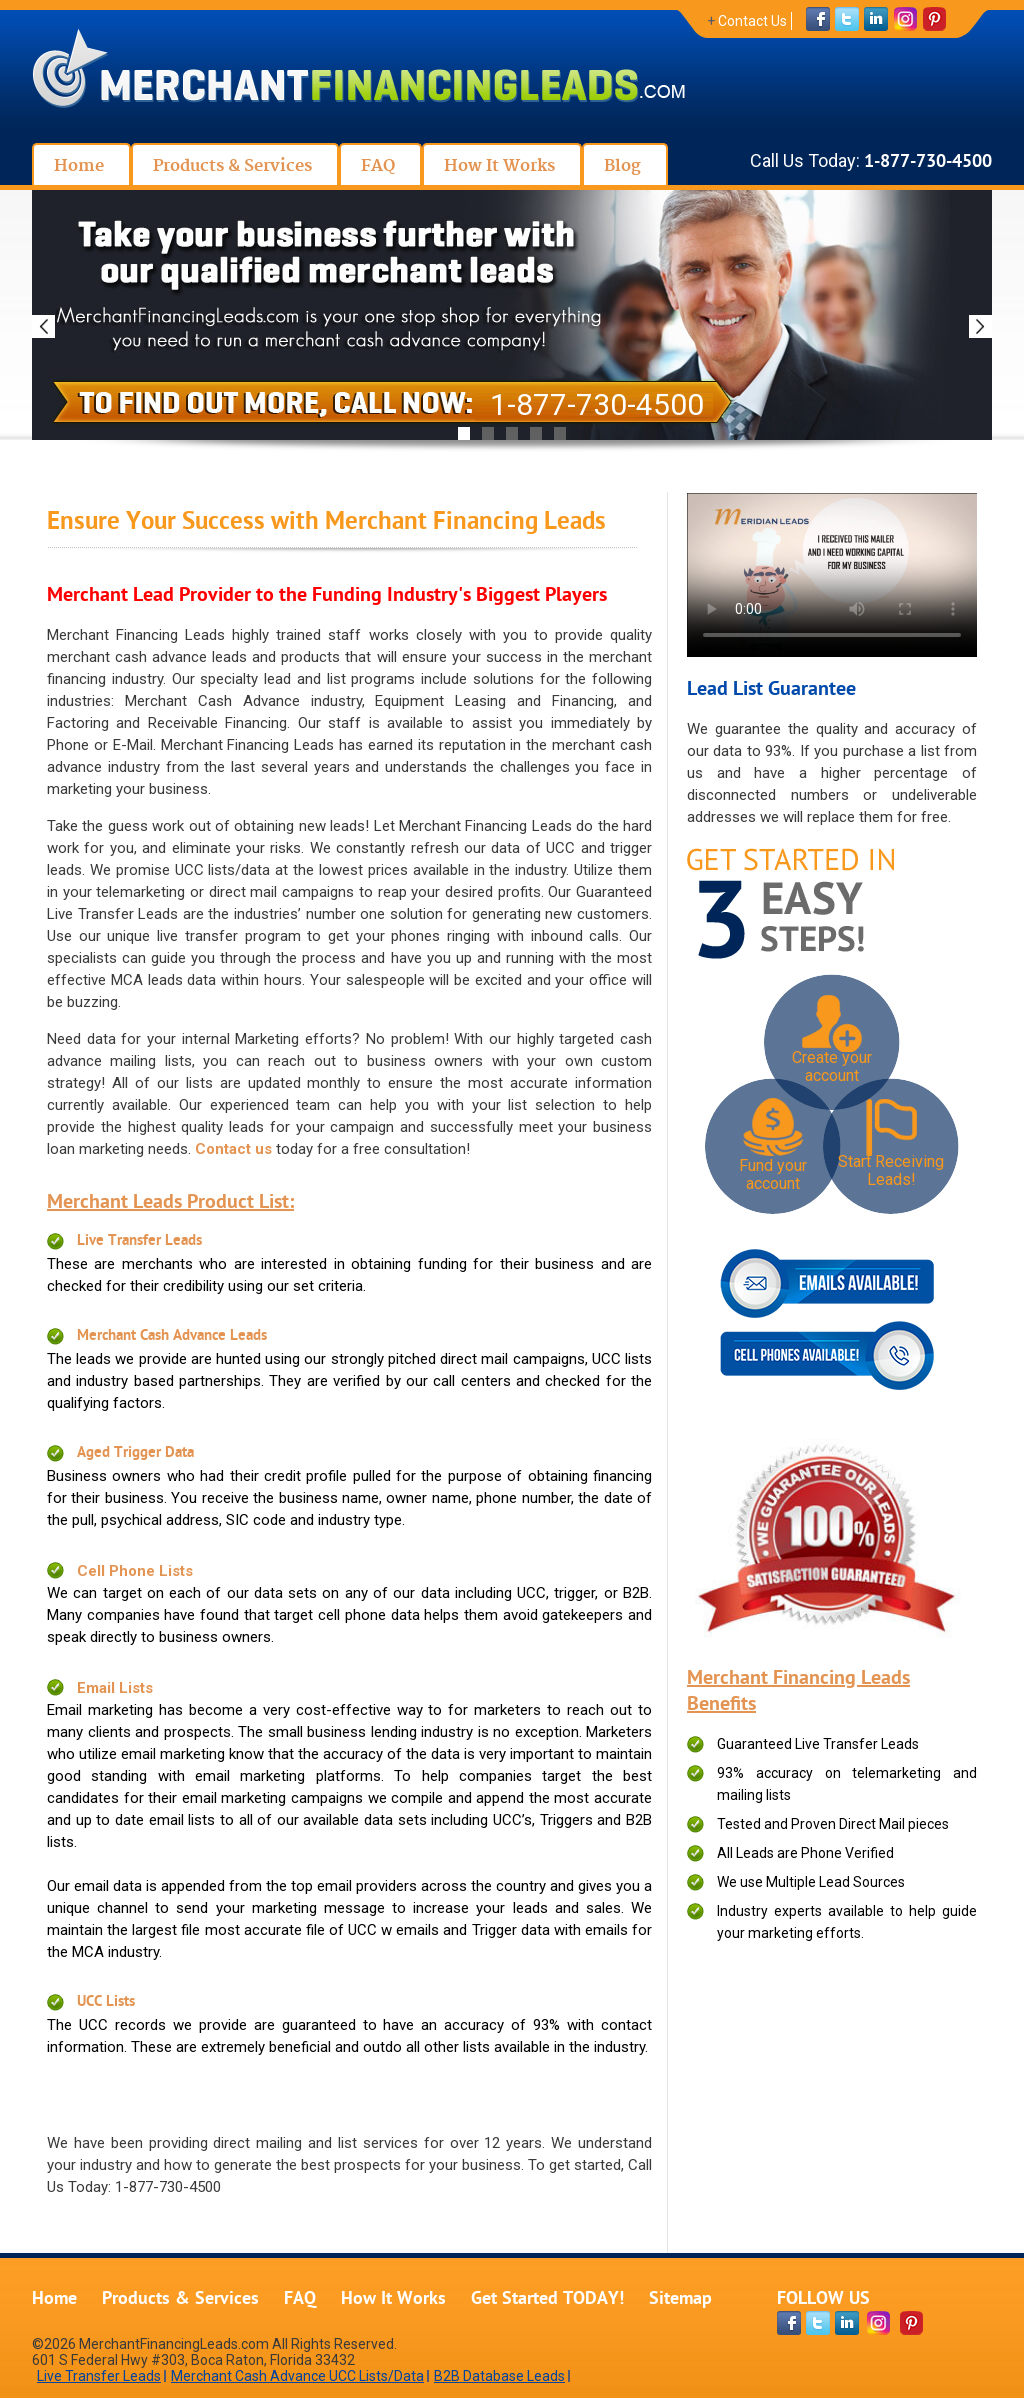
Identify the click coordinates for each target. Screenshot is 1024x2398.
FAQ (300, 2299)
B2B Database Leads (499, 2376)
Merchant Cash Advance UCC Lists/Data (297, 2376)
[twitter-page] (818, 2323)
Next (980, 326)
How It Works (393, 2299)
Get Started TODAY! (547, 2299)
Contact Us (752, 21)
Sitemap (680, 2299)
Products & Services (180, 2299)
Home (54, 2299)
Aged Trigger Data (135, 1453)
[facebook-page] (789, 2323)
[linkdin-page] (847, 2323)
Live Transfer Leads (139, 1241)
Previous (43, 326)
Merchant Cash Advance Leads (172, 1336)
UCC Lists (106, 2002)
